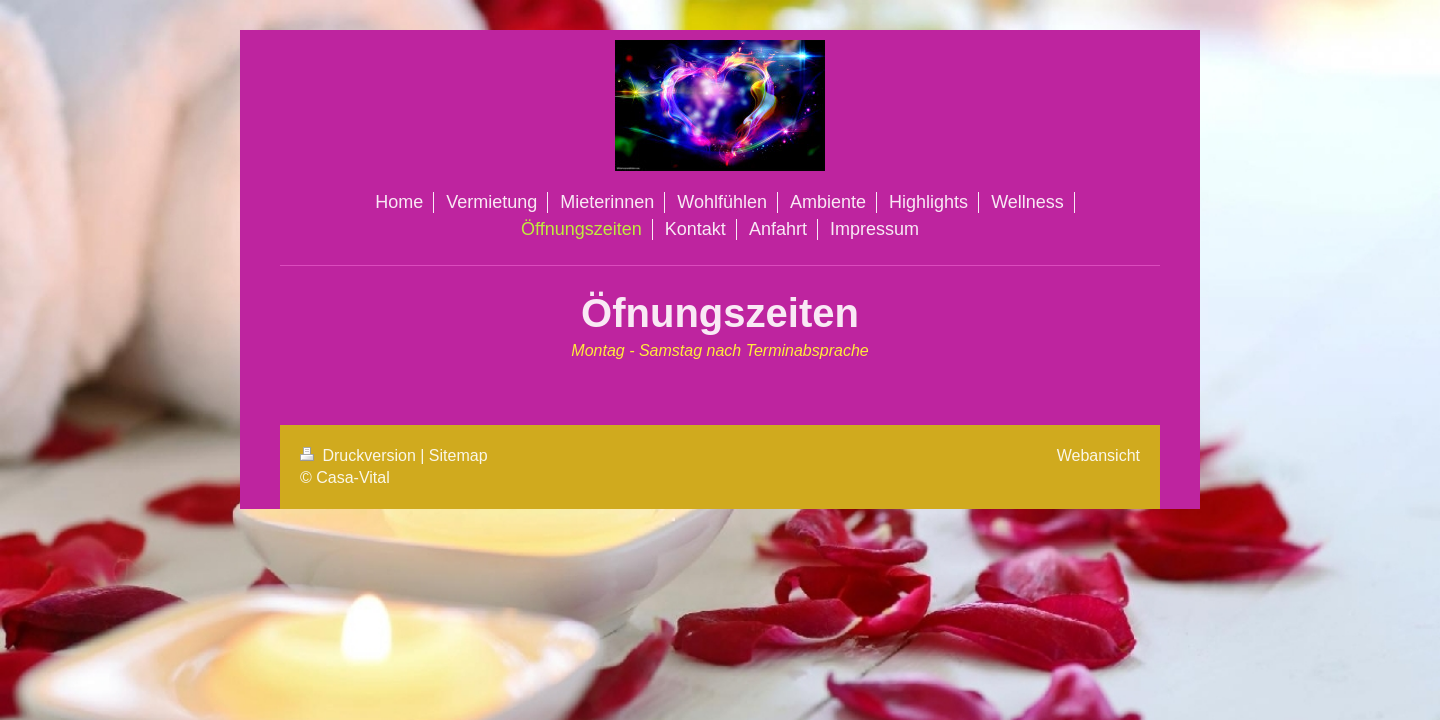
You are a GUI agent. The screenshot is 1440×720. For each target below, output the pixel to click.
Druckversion (360, 455)
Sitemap (458, 455)
